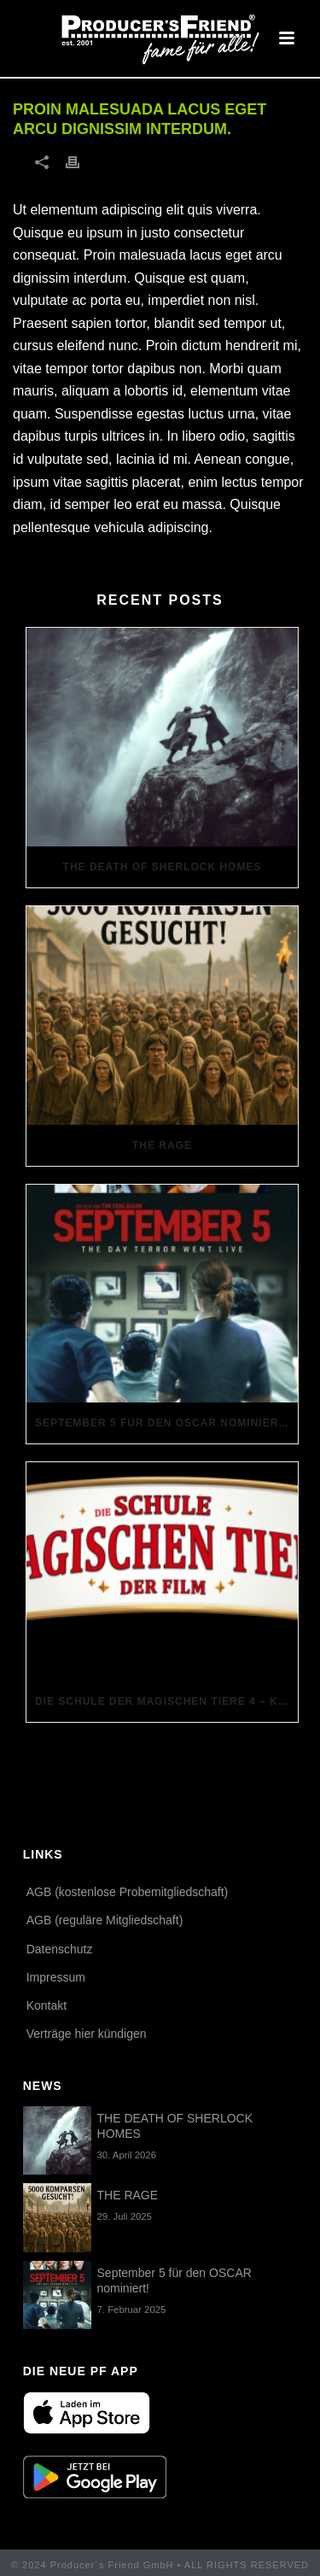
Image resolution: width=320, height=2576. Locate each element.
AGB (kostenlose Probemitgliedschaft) (127, 1892)
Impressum (55, 1977)
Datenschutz (59, 1949)
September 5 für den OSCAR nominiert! (162, 1423)
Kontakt (46, 2005)
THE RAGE (162, 1145)
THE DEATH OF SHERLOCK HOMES (162, 867)
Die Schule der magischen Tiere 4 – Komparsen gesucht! (166, 1701)
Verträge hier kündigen (86, 2033)
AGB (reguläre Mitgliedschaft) (104, 1920)
